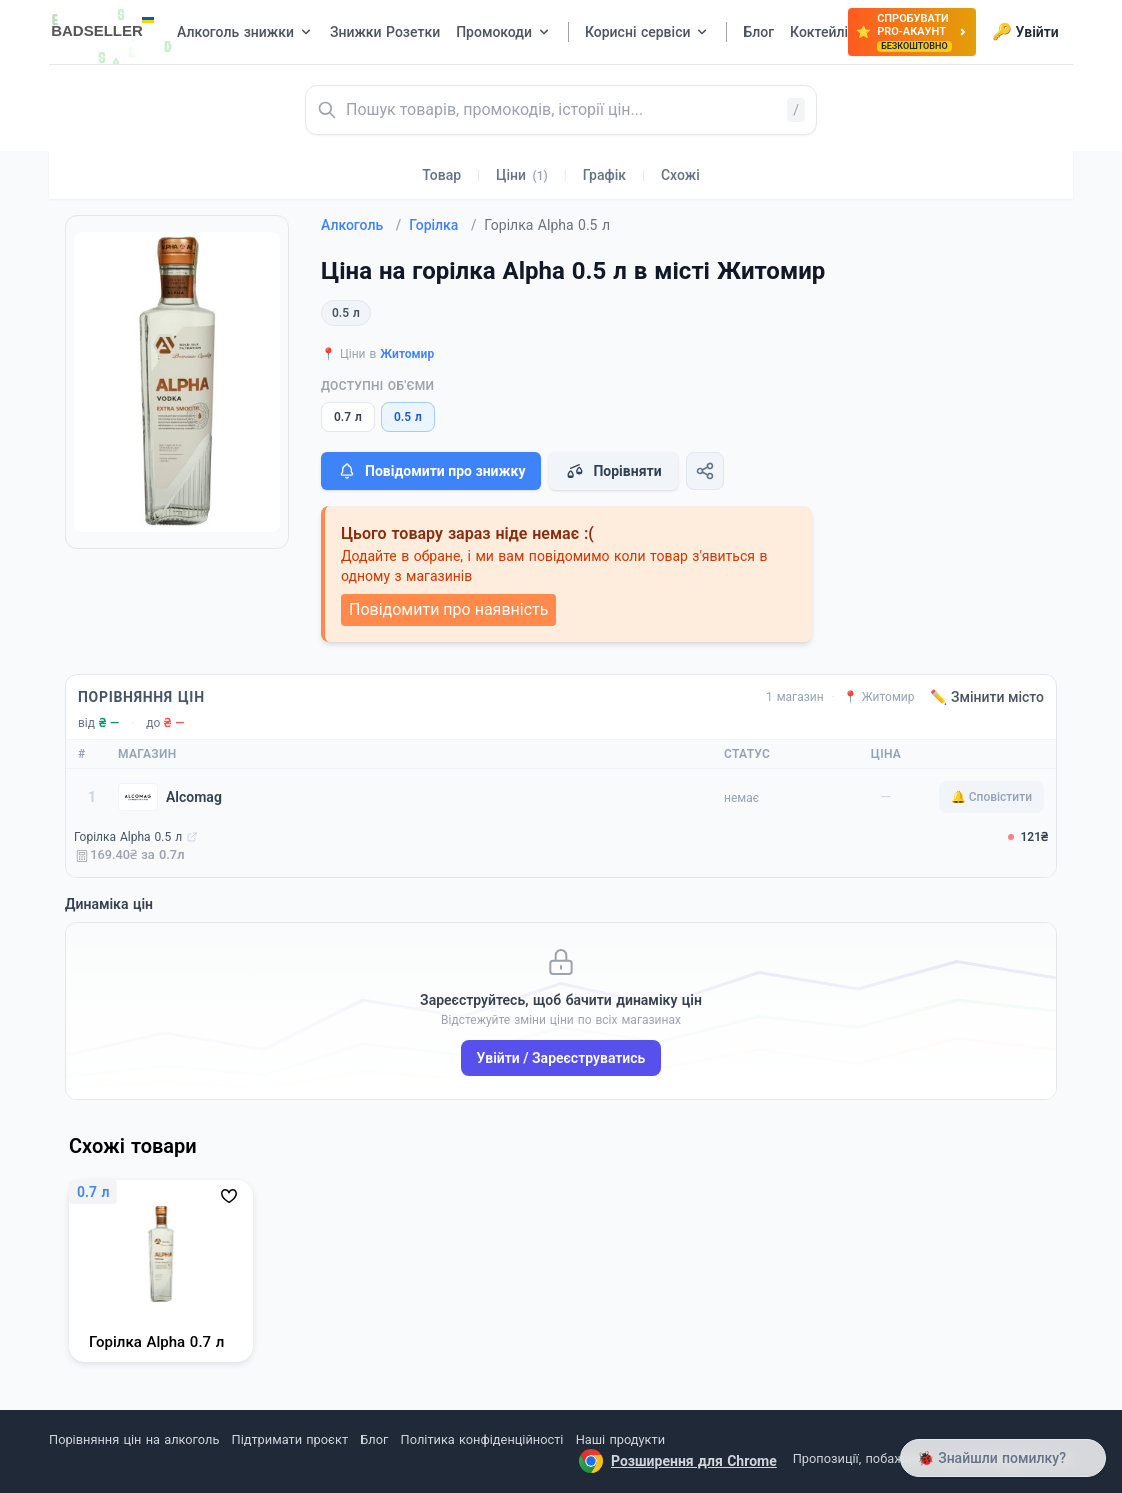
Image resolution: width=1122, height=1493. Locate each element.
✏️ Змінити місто (987, 697)
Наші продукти (620, 1439)
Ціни (522, 175)
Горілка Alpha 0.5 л (128, 837)
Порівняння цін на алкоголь (134, 1439)
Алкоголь (361, 225)
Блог (374, 1439)
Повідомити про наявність (448, 609)
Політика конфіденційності (482, 1439)
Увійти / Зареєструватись (561, 1058)
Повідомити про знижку (431, 471)
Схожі (680, 175)
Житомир (407, 354)
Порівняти (613, 471)
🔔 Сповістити (991, 797)
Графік (604, 175)
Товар (441, 175)
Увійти (1025, 32)
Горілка (442, 225)
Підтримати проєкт (290, 1439)
